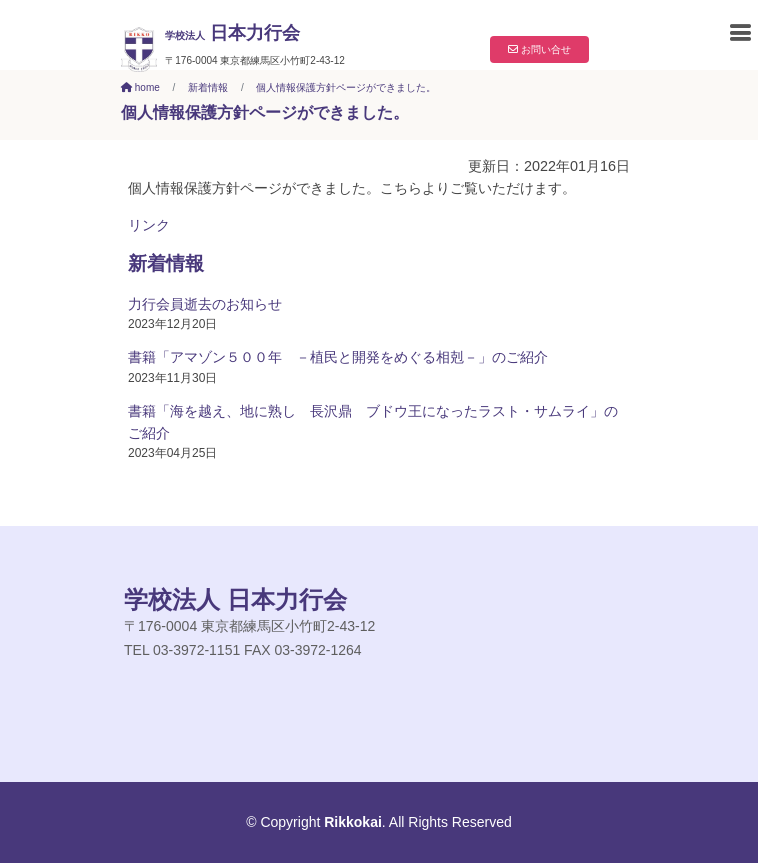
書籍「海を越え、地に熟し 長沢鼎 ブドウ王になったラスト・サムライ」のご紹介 (373, 422)
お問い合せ (539, 49)
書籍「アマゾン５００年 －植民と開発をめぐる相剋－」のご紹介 (338, 357)
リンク (149, 225)
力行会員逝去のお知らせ (205, 304)
